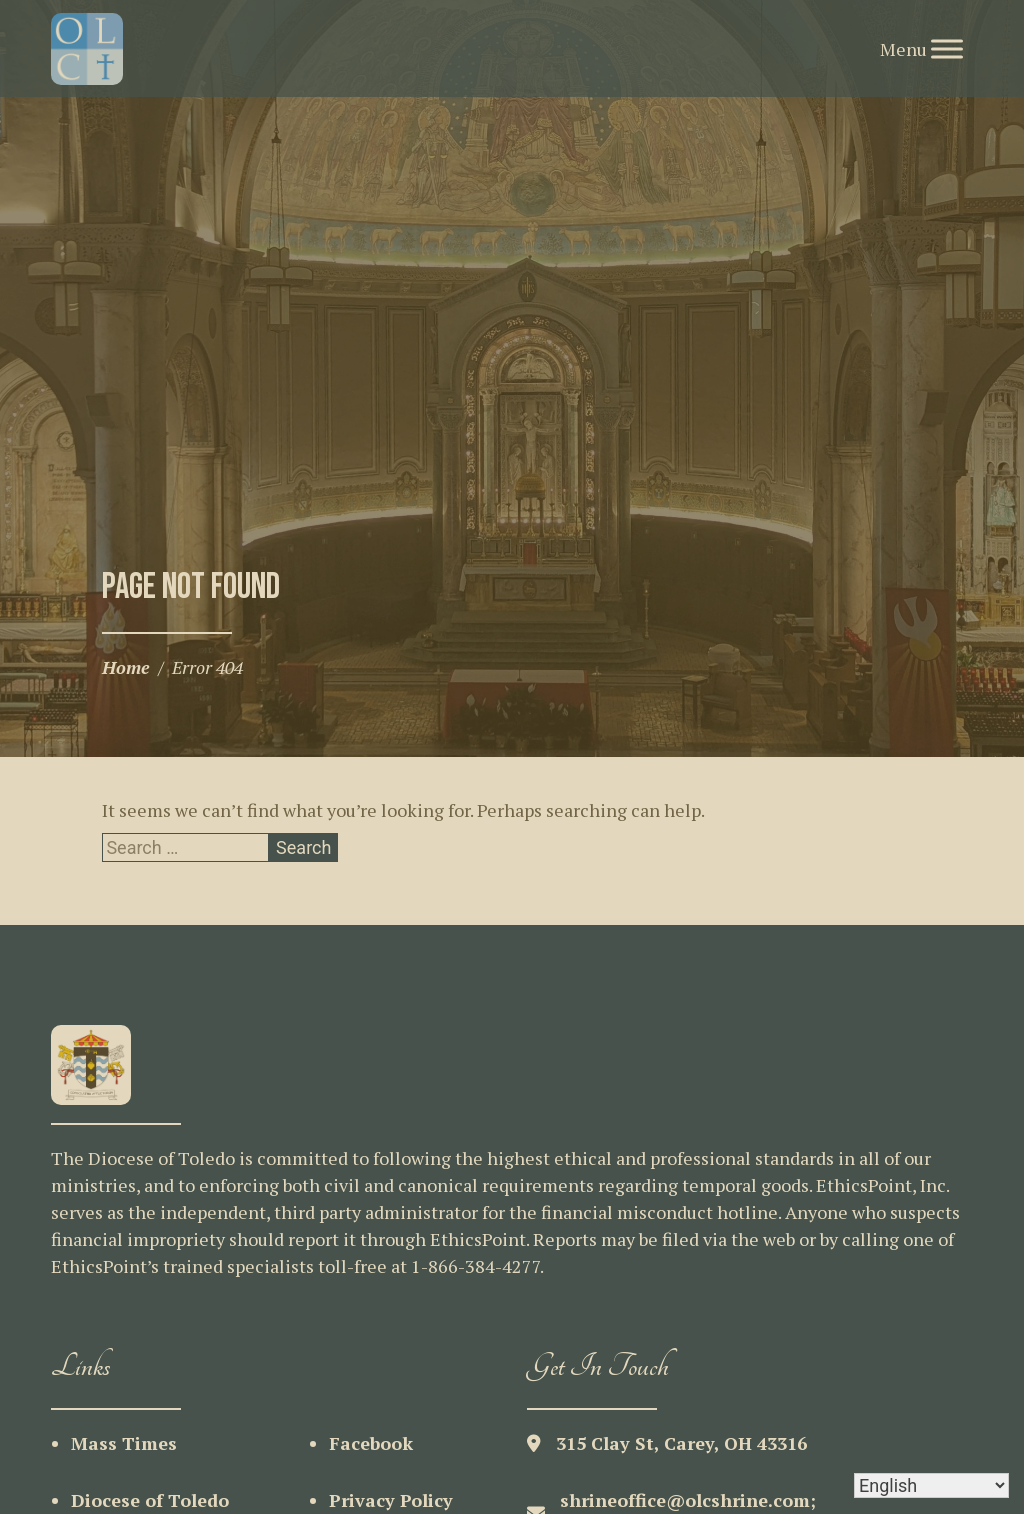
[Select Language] (931, 1485)
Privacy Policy (391, 1500)
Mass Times (124, 1443)
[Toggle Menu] (947, 48)
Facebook (371, 1443)
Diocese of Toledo (150, 1500)
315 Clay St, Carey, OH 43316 (681, 1443)
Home (126, 667)
